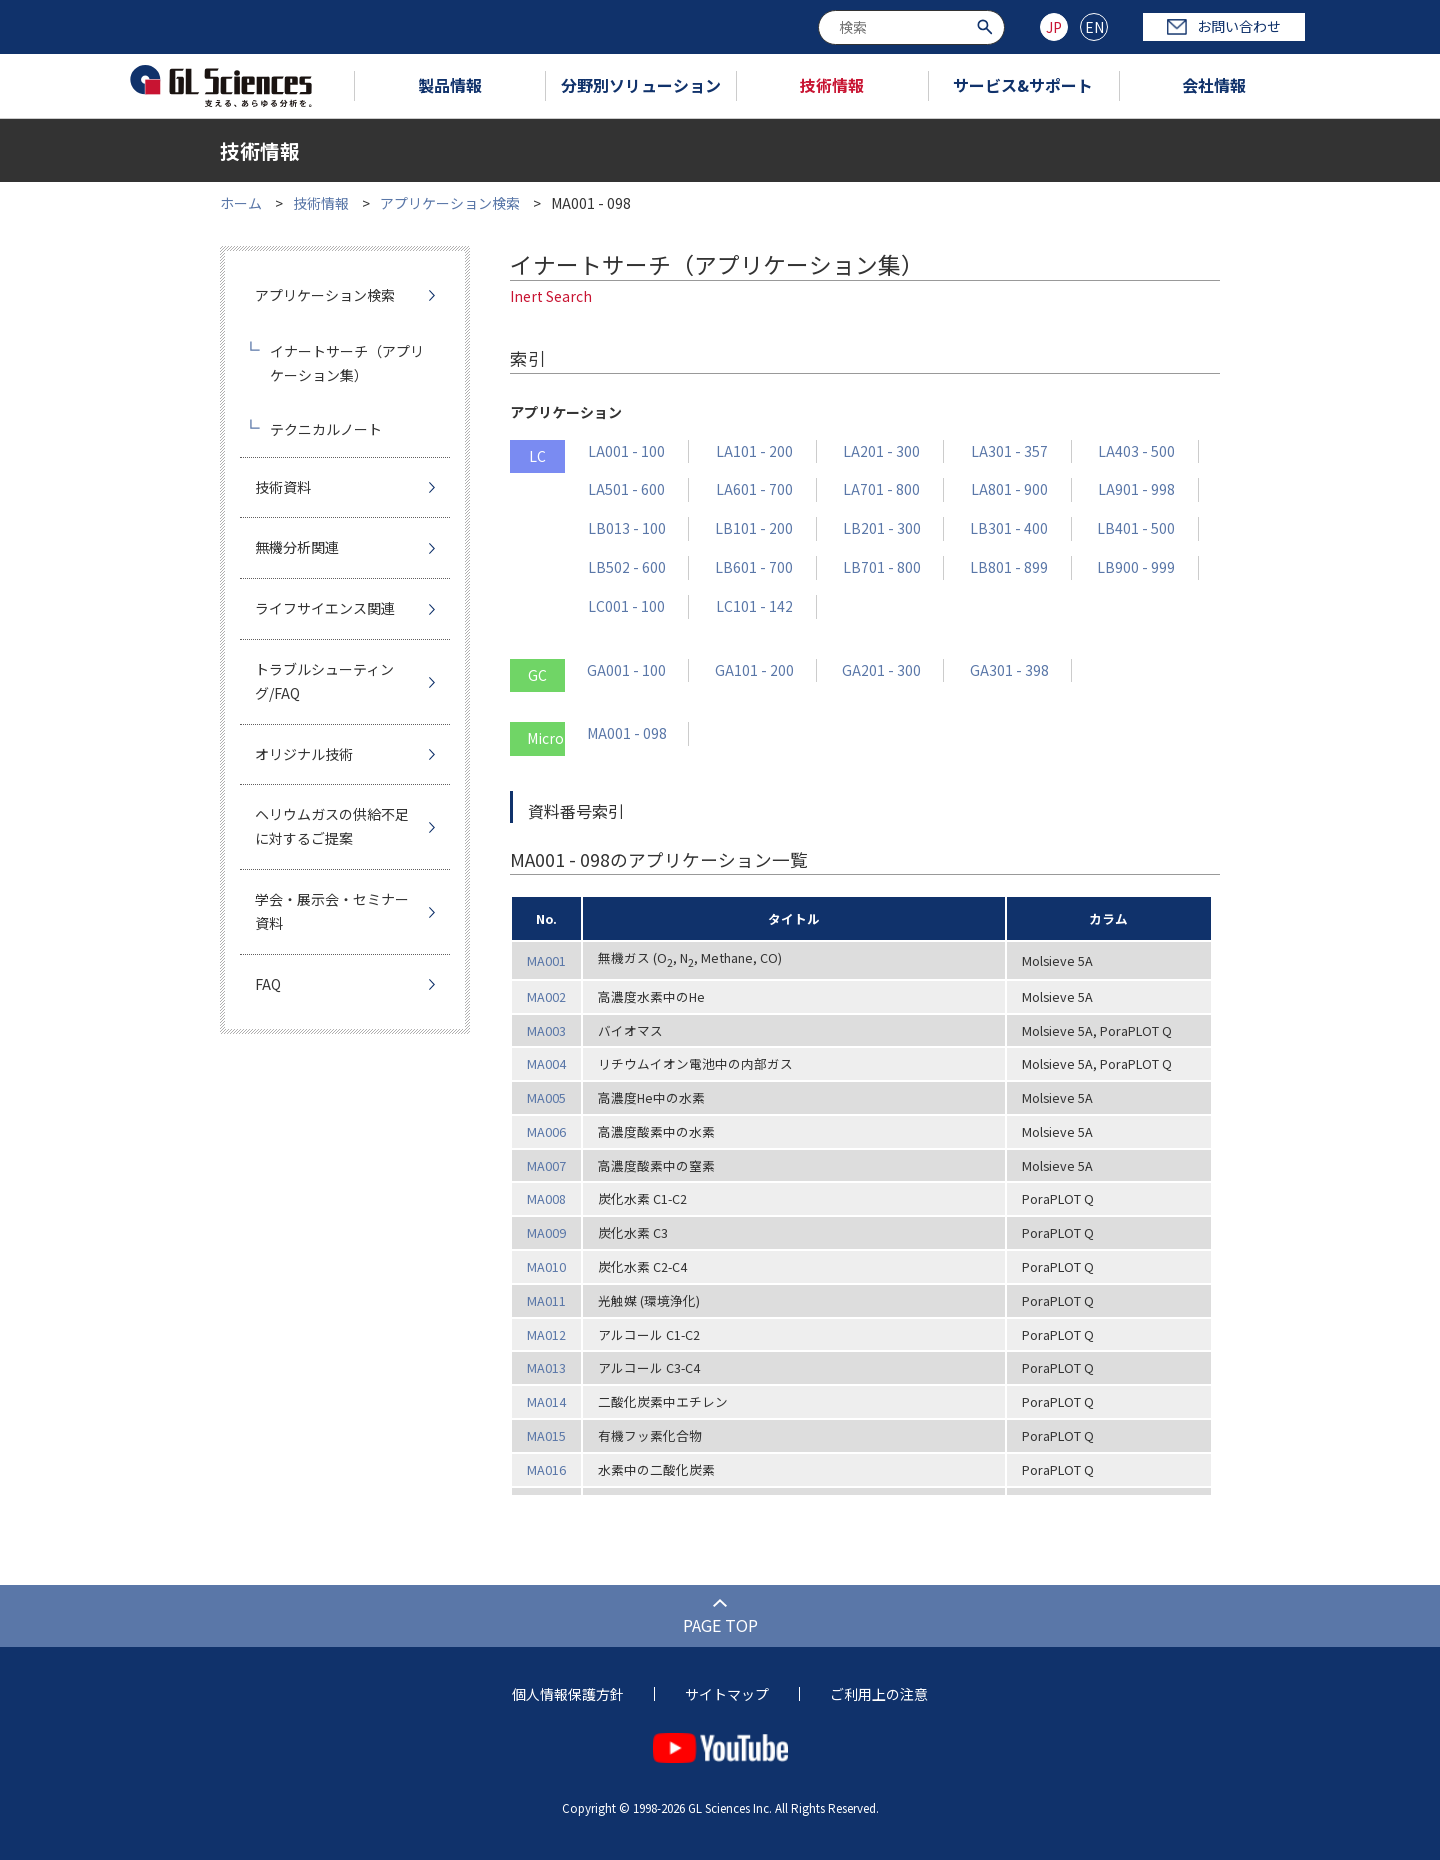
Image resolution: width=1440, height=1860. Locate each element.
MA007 (546, 1165)
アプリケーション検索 (450, 203)
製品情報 (450, 85)
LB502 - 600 (627, 567)
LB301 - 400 (1009, 528)
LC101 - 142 (754, 606)
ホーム (241, 203)
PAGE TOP (720, 1625)
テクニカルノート (326, 429)
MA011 (546, 1300)
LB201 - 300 (882, 528)
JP (1054, 27)
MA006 (546, 1131)
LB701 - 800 (882, 567)
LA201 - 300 (881, 451)
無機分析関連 (297, 547)
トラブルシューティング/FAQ (324, 681)
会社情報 (1214, 85)
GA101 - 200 (754, 670)
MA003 (546, 1030)
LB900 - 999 (1136, 567)
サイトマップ (727, 1694)
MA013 (546, 1367)
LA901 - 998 (1136, 489)
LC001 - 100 (626, 606)
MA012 (546, 1334)
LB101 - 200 (754, 528)
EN (1094, 27)
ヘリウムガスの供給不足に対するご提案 (332, 826)
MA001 (546, 960)
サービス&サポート (1023, 85)
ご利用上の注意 (879, 1694)
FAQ (268, 984)
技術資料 (283, 487)
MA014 (546, 1401)
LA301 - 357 (1009, 451)
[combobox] (911, 27)
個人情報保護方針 (568, 1694)
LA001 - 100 (626, 451)
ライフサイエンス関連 (325, 608)
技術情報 (832, 85)
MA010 (546, 1266)
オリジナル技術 (304, 754)
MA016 (546, 1469)
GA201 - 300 (881, 670)
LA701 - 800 (881, 489)
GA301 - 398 (1009, 670)
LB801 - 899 (1009, 567)
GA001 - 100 (626, 670)
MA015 (546, 1435)
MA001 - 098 (627, 733)
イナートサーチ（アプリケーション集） (347, 363)
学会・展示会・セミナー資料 (332, 911)
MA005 (546, 1097)
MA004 (546, 1063)
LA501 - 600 (626, 489)
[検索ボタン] (987, 25)
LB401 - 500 (1136, 528)
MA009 (546, 1232)
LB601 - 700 (754, 567)
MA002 (546, 996)
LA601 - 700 (754, 489)
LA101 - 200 (754, 451)
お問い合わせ (1224, 26)
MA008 (546, 1198)
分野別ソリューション (641, 85)
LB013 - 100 (627, 528)
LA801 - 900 (1009, 489)
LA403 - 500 (1136, 451)
